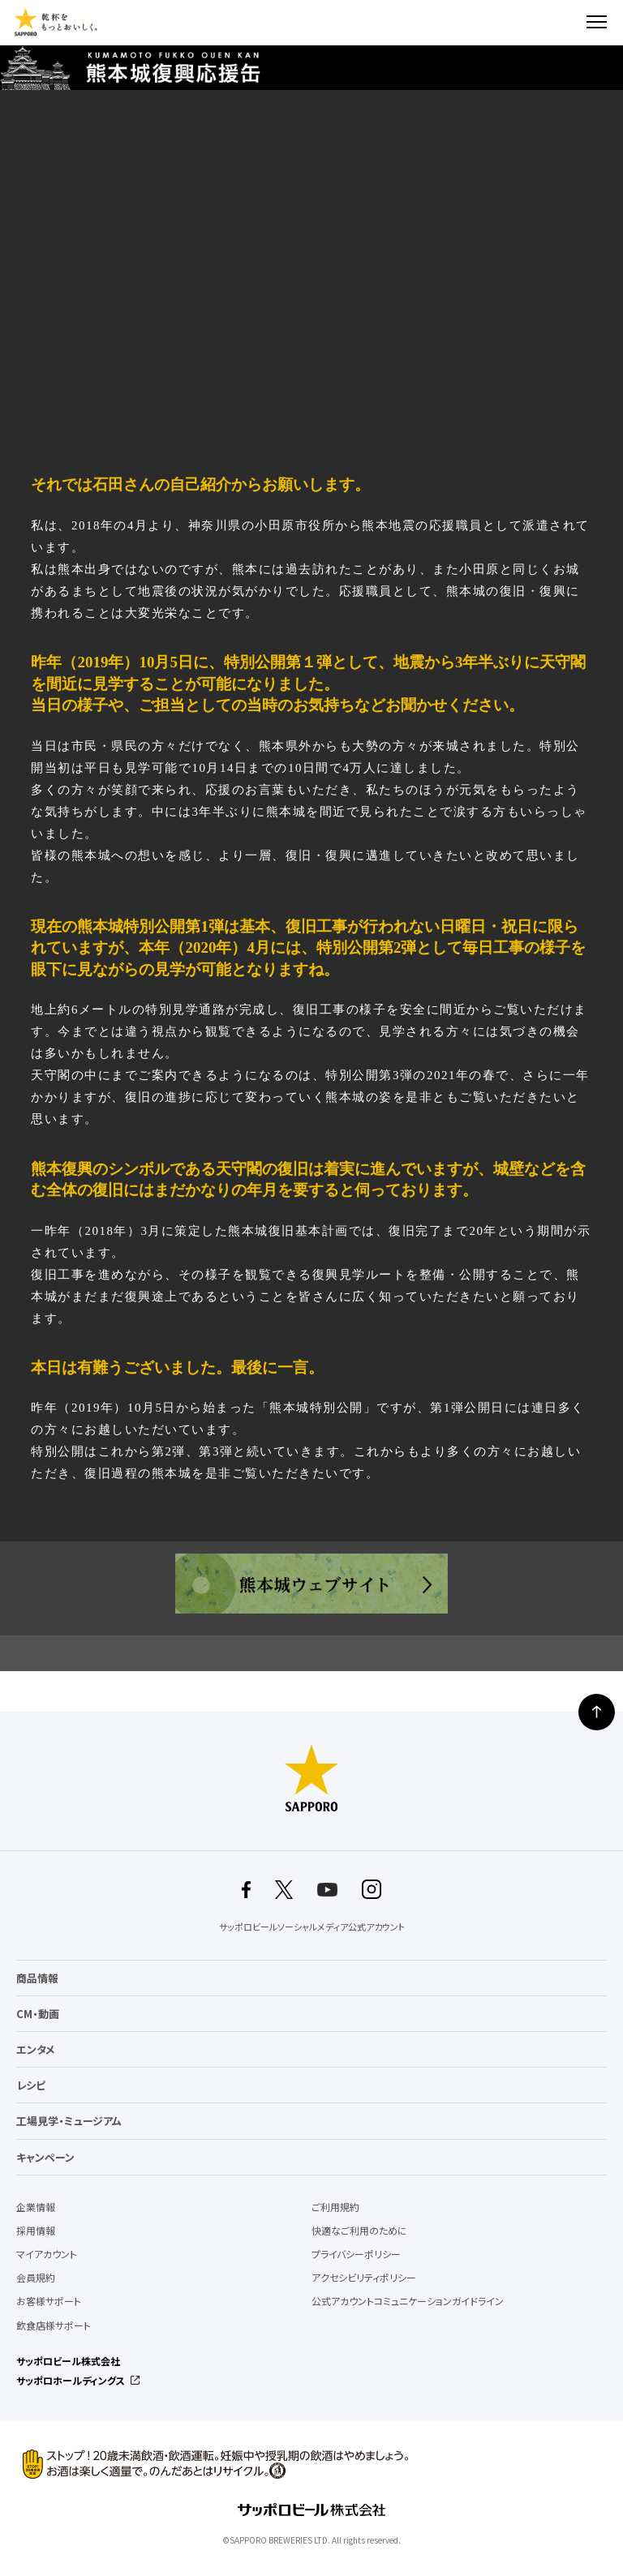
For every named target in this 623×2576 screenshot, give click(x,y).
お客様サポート (48, 2301)
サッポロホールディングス (70, 2380)
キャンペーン (45, 2157)
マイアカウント (46, 2254)
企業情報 (35, 2207)
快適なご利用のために (359, 2230)
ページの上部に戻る (596, 1712)
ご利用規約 (335, 2207)
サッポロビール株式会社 (68, 2361)
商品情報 (37, 1978)
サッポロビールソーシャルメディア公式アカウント (312, 1927)
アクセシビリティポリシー (364, 2277)
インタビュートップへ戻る (311, 1653)
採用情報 (35, 2230)
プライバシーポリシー (356, 2254)
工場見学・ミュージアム (69, 2120)
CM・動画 (37, 2013)
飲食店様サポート (53, 2325)
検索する (568, 22)
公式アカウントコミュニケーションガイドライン (408, 2301)
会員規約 (35, 2277)
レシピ (30, 2085)
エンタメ (35, 2049)
